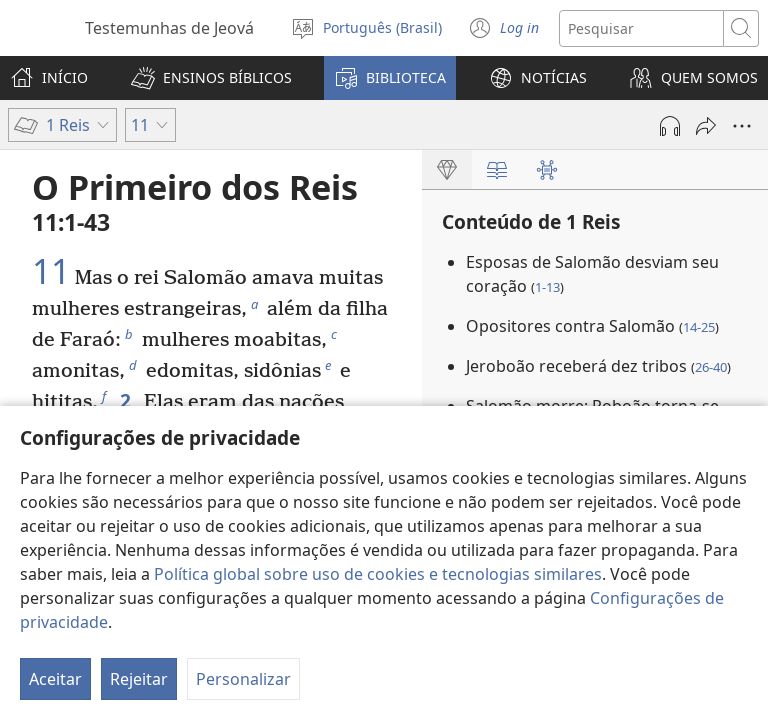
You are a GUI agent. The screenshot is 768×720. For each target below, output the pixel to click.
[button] (211, 78)
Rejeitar (139, 679)
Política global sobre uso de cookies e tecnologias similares (378, 574)
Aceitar (55, 679)
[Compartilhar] (706, 126)
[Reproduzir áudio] (670, 126)
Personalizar (243, 679)
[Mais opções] (742, 126)
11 (51, 272)
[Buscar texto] (641, 28)
